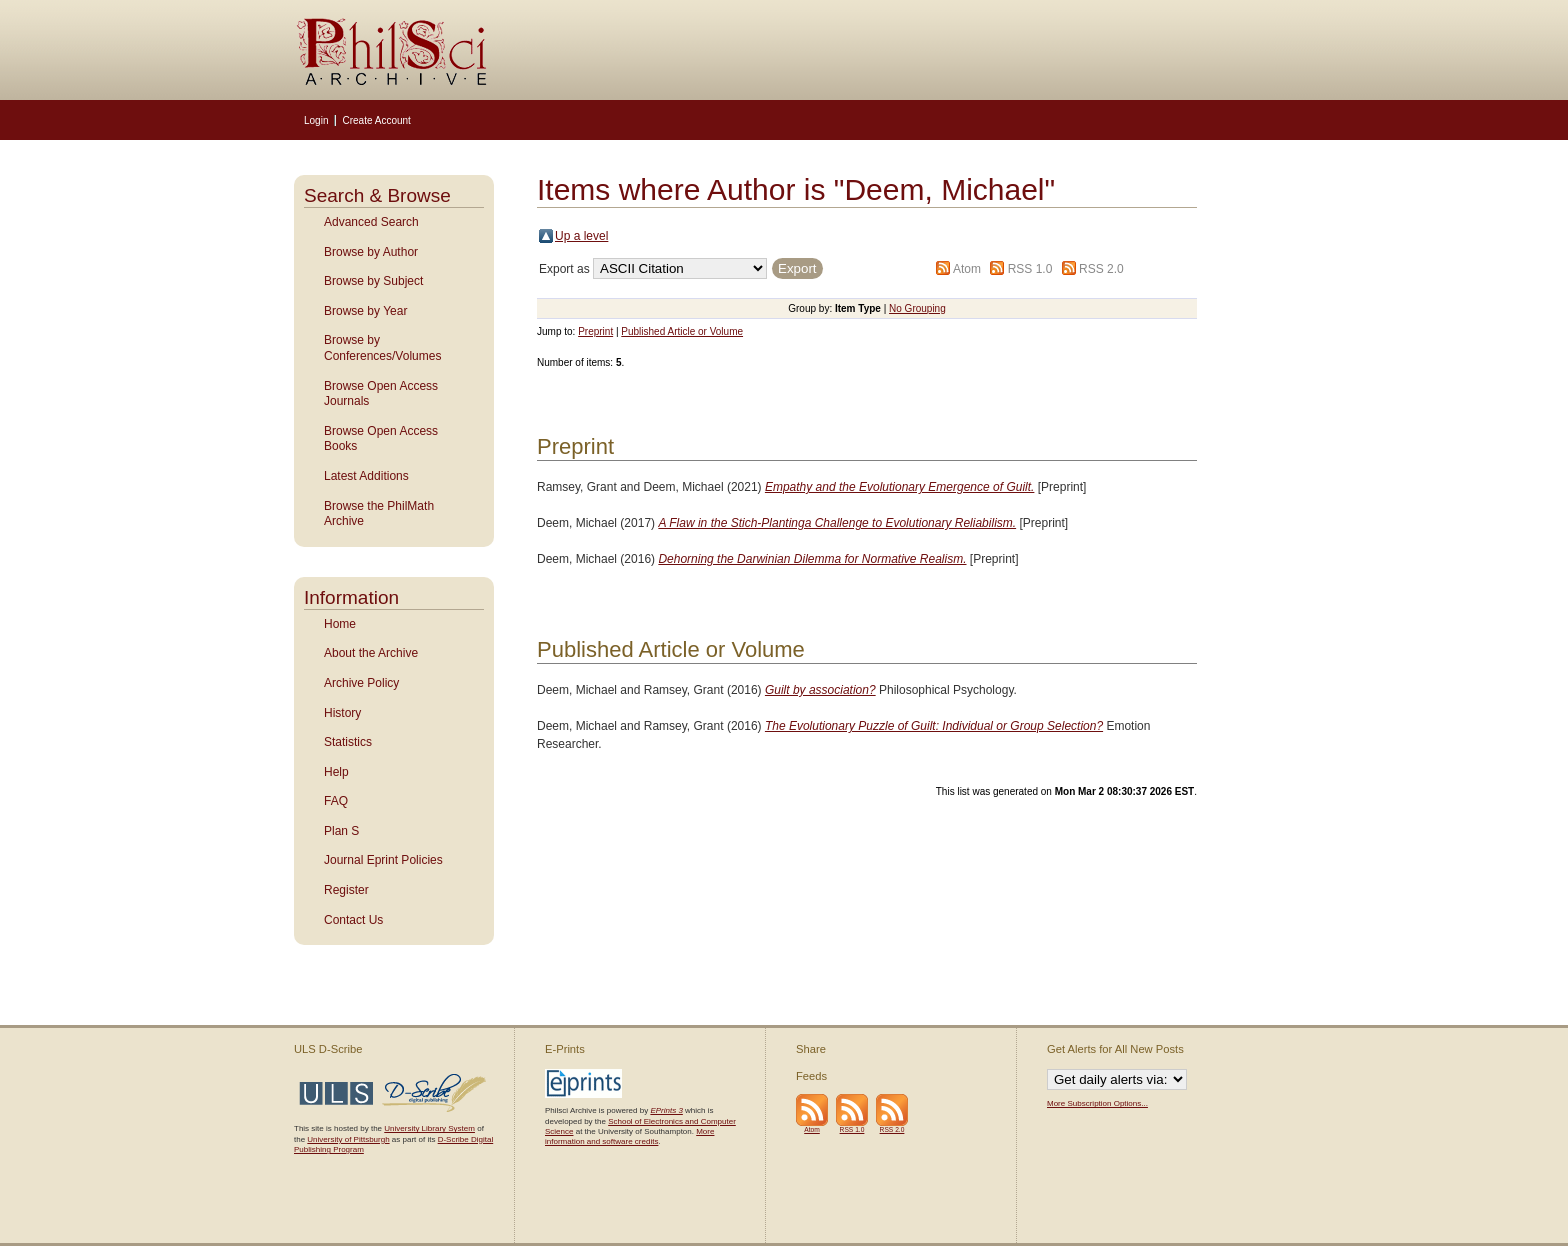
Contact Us (353, 920)
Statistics (348, 742)
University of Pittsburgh (348, 1139)
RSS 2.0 (1101, 269)
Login (316, 120)
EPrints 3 (666, 1110)
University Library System (429, 1128)
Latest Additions (366, 476)
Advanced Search (371, 222)
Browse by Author (371, 252)
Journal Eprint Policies (383, 860)
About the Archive (371, 653)
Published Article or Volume (682, 331)
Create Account (376, 120)
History (342, 713)
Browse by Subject (373, 281)
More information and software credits (629, 1136)
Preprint (595, 331)
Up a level (581, 236)
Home (340, 624)
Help (336, 772)
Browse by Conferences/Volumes (382, 348)
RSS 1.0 (1030, 269)
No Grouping (917, 308)
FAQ (336, 801)
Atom (967, 269)
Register (346, 890)
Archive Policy (361, 683)
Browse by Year (365, 311)
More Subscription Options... (1097, 1103)
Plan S (341, 831)
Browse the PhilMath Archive (379, 514)
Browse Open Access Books (381, 439)
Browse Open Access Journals (381, 394)
